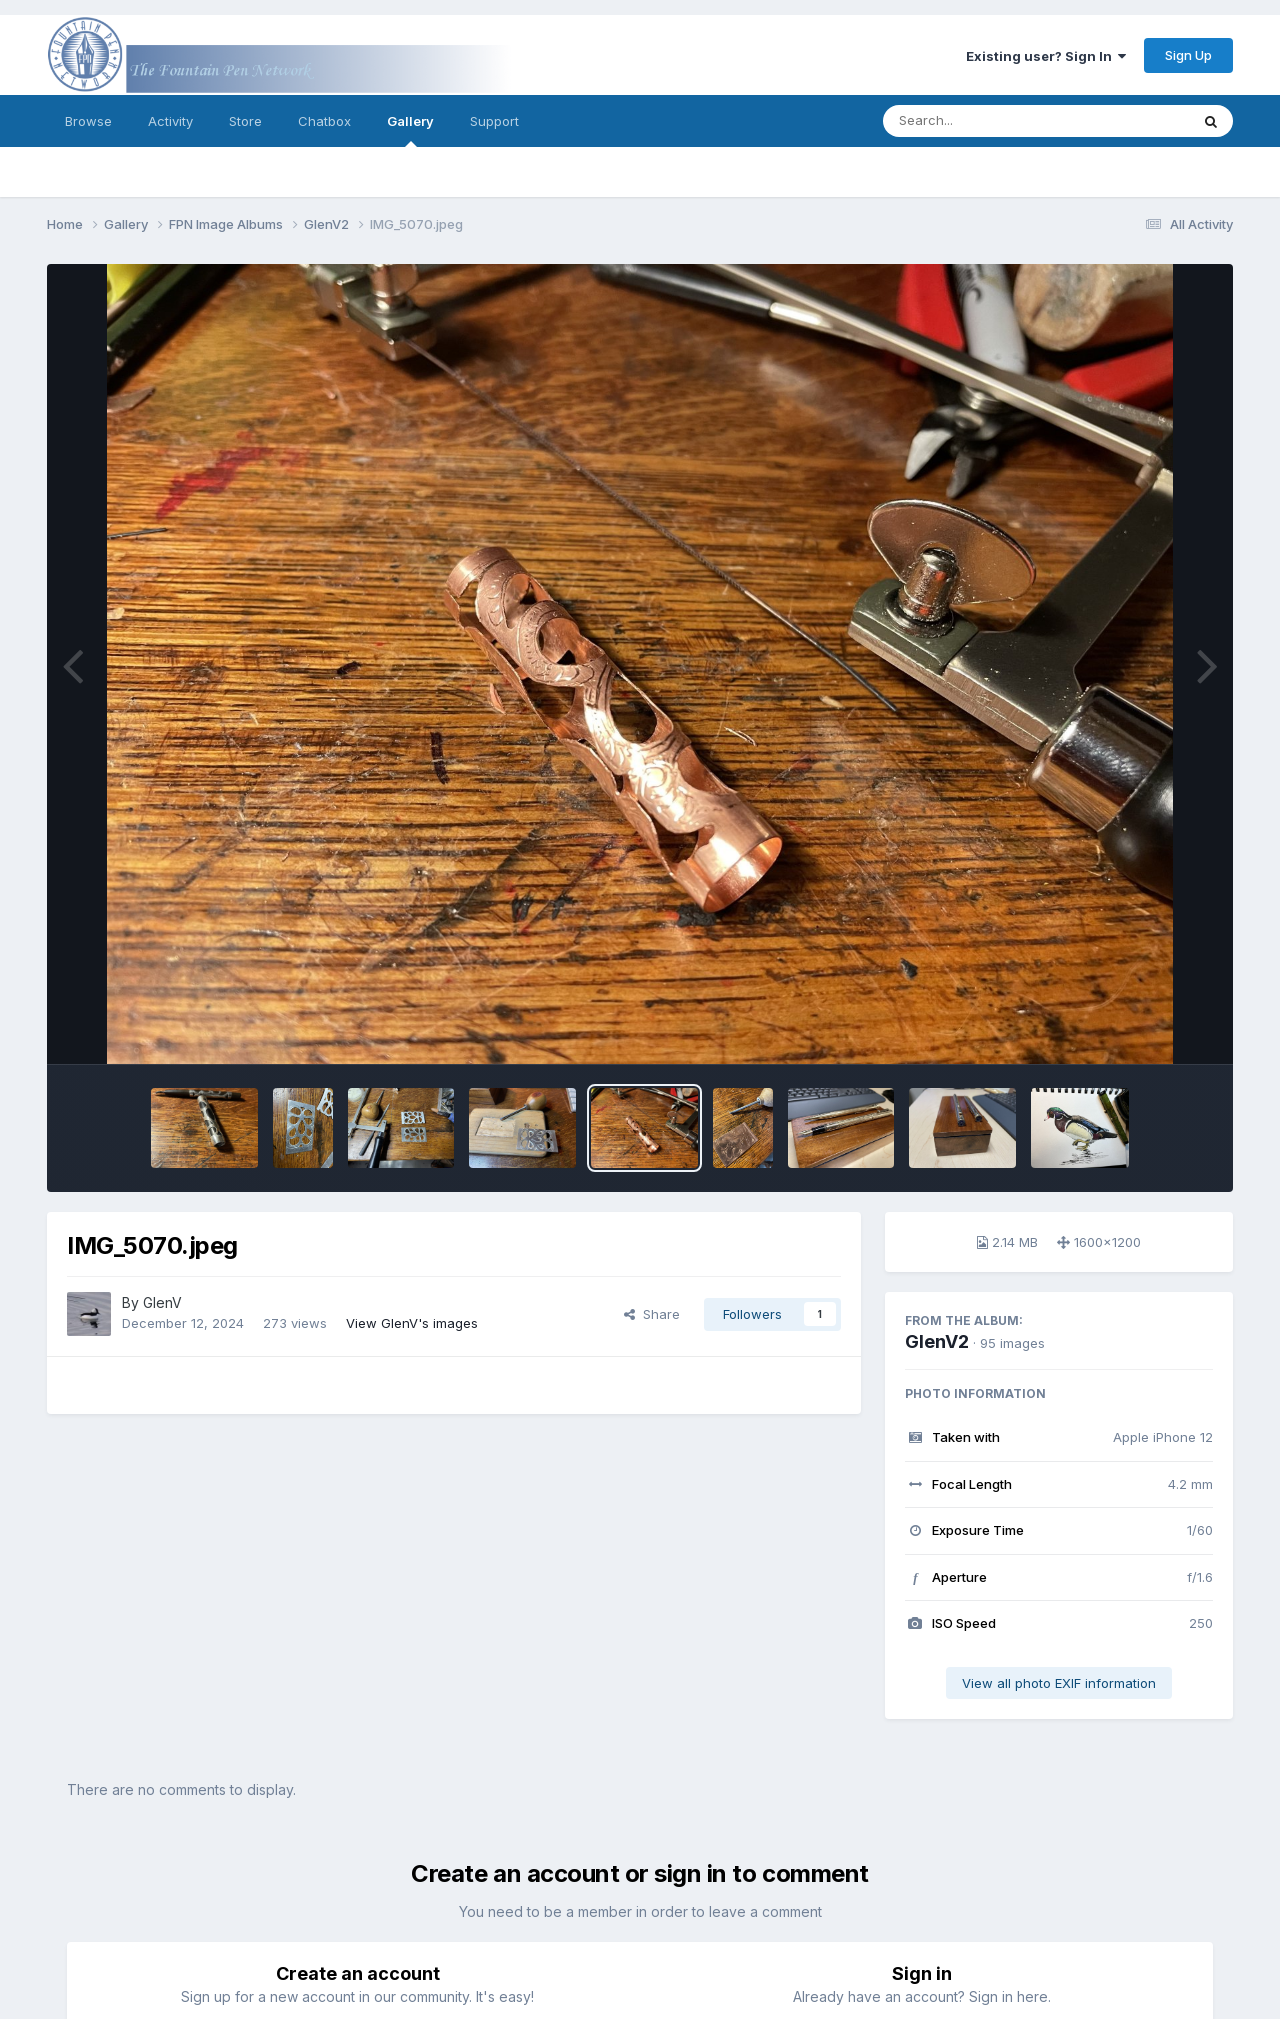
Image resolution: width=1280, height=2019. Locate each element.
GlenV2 (937, 1341)
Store (245, 121)
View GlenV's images (412, 1323)
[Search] (981, 121)
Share (652, 1314)
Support (494, 121)
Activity (170, 121)
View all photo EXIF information (1059, 1683)
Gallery (410, 130)
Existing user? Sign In (1046, 56)
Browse (88, 121)
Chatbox (324, 121)
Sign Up (1188, 55)
